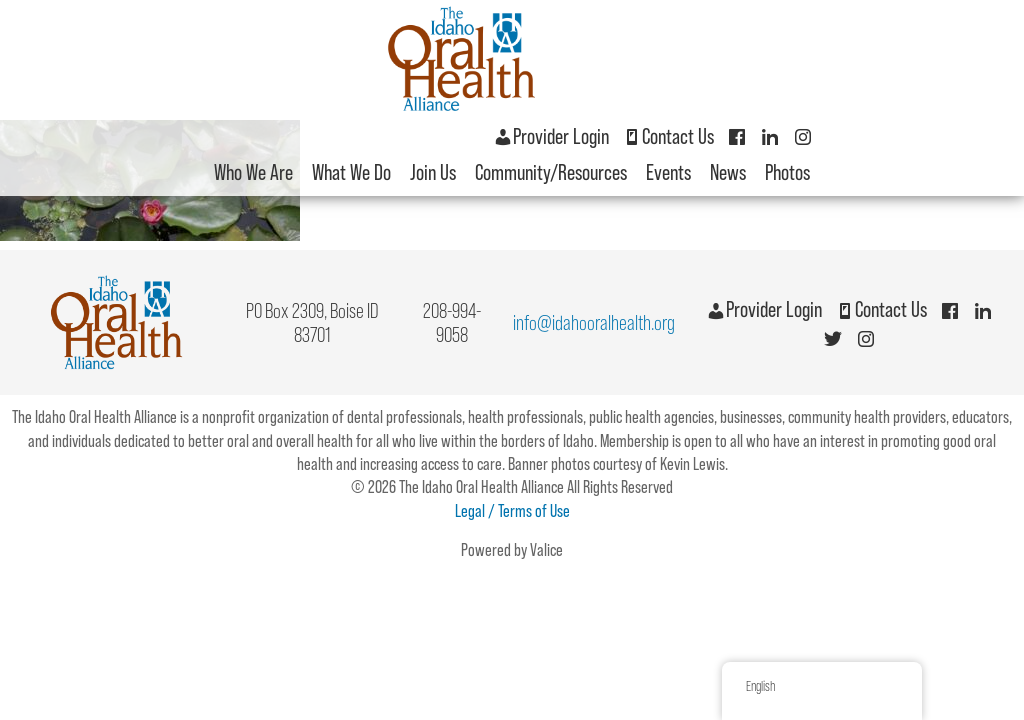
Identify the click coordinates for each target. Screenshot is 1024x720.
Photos (787, 172)
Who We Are (253, 172)
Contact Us (668, 136)
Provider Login (551, 136)
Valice (546, 549)
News (728, 172)
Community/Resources (551, 172)
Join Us (433, 172)
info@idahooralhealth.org (594, 322)
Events (668, 172)
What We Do (351, 172)
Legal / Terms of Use (512, 510)
